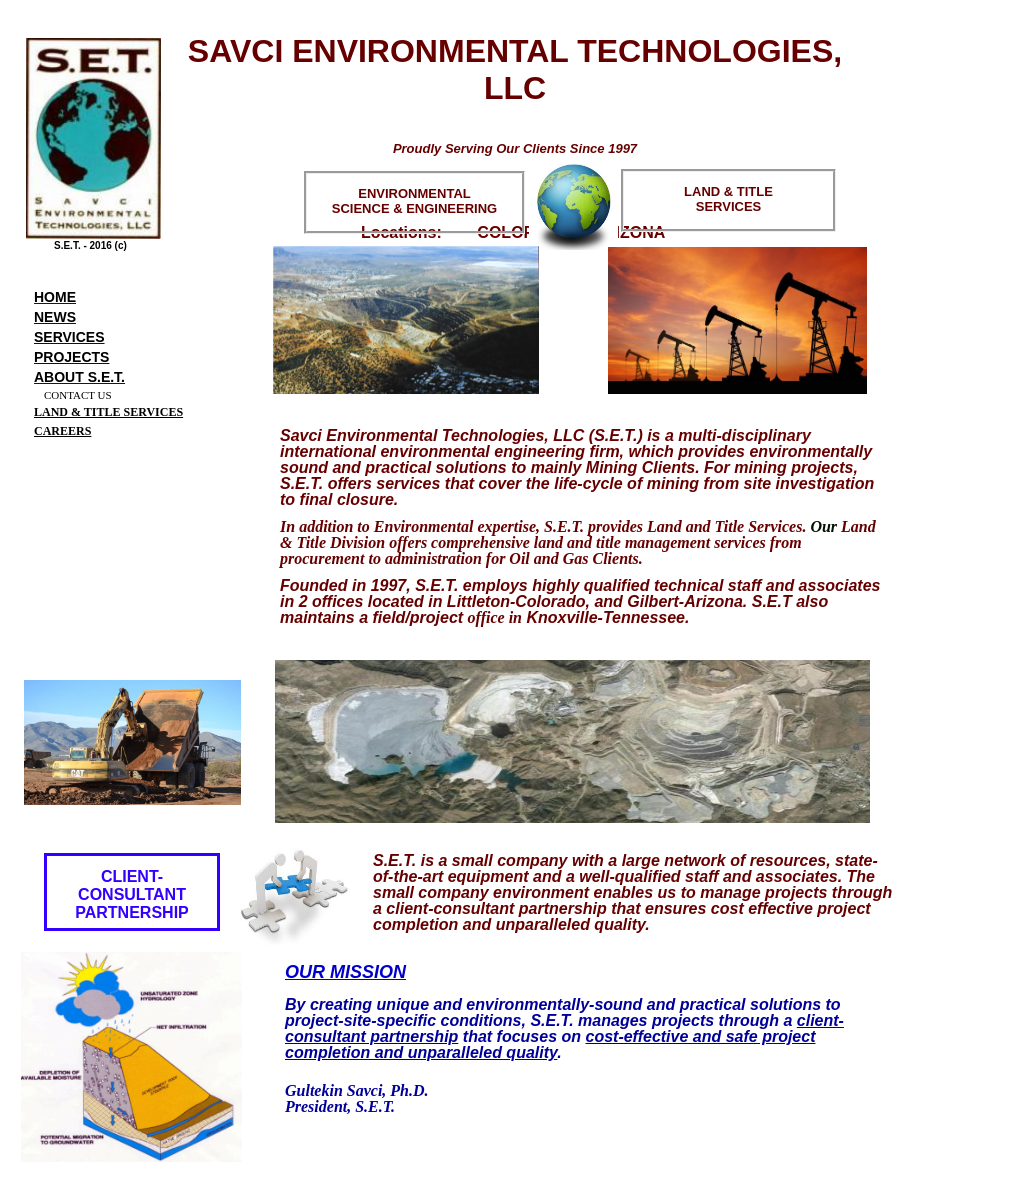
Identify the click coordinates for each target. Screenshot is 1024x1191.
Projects (71, 357)
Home (55, 297)
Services (69, 337)
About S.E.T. (79, 377)
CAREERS (62, 431)
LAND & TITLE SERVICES (108, 412)
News (55, 317)
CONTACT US (78, 395)
